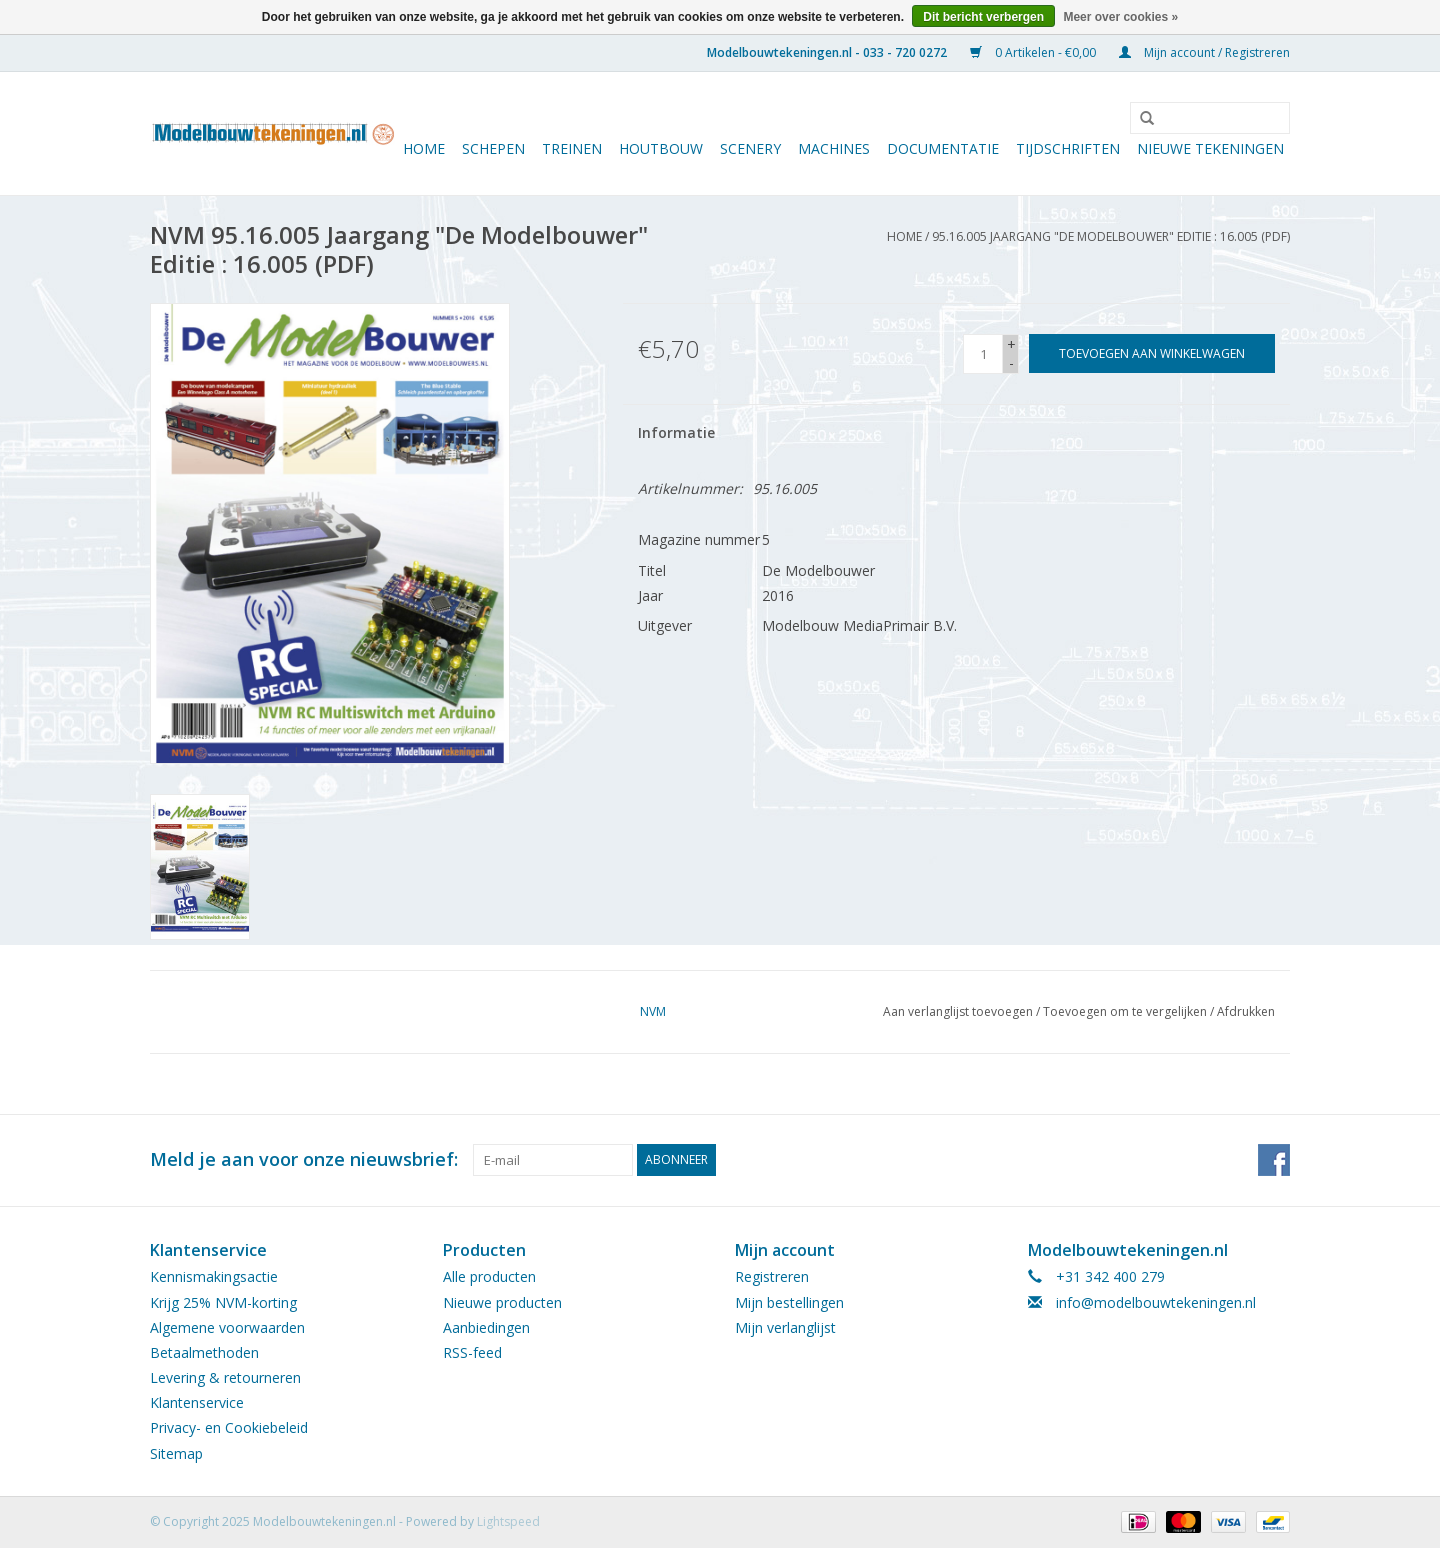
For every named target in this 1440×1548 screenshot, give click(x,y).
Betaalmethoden (204, 1352)
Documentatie (943, 148)
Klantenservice (197, 1402)
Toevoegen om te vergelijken (1126, 1011)
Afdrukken (1246, 1011)
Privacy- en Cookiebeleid (229, 1427)
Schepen (493, 148)
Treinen (572, 148)
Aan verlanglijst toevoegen (958, 1011)
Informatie (676, 432)
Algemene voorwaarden (227, 1327)
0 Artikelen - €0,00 (1034, 52)
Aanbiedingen (486, 1327)
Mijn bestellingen (789, 1302)
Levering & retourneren (225, 1377)
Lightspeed (508, 1521)
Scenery (750, 148)
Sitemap (176, 1453)
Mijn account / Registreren (1204, 52)
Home (424, 148)
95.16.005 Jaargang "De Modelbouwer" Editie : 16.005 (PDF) (1111, 236)
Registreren (772, 1276)
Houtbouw (661, 148)
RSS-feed (472, 1352)
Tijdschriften (1068, 148)
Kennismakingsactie (214, 1276)
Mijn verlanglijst (785, 1327)
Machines (834, 148)
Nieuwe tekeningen (1210, 148)
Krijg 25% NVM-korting (223, 1302)
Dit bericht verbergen (983, 17)
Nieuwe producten (502, 1302)
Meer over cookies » (1120, 17)
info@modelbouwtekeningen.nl (1156, 1302)
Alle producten (489, 1276)
